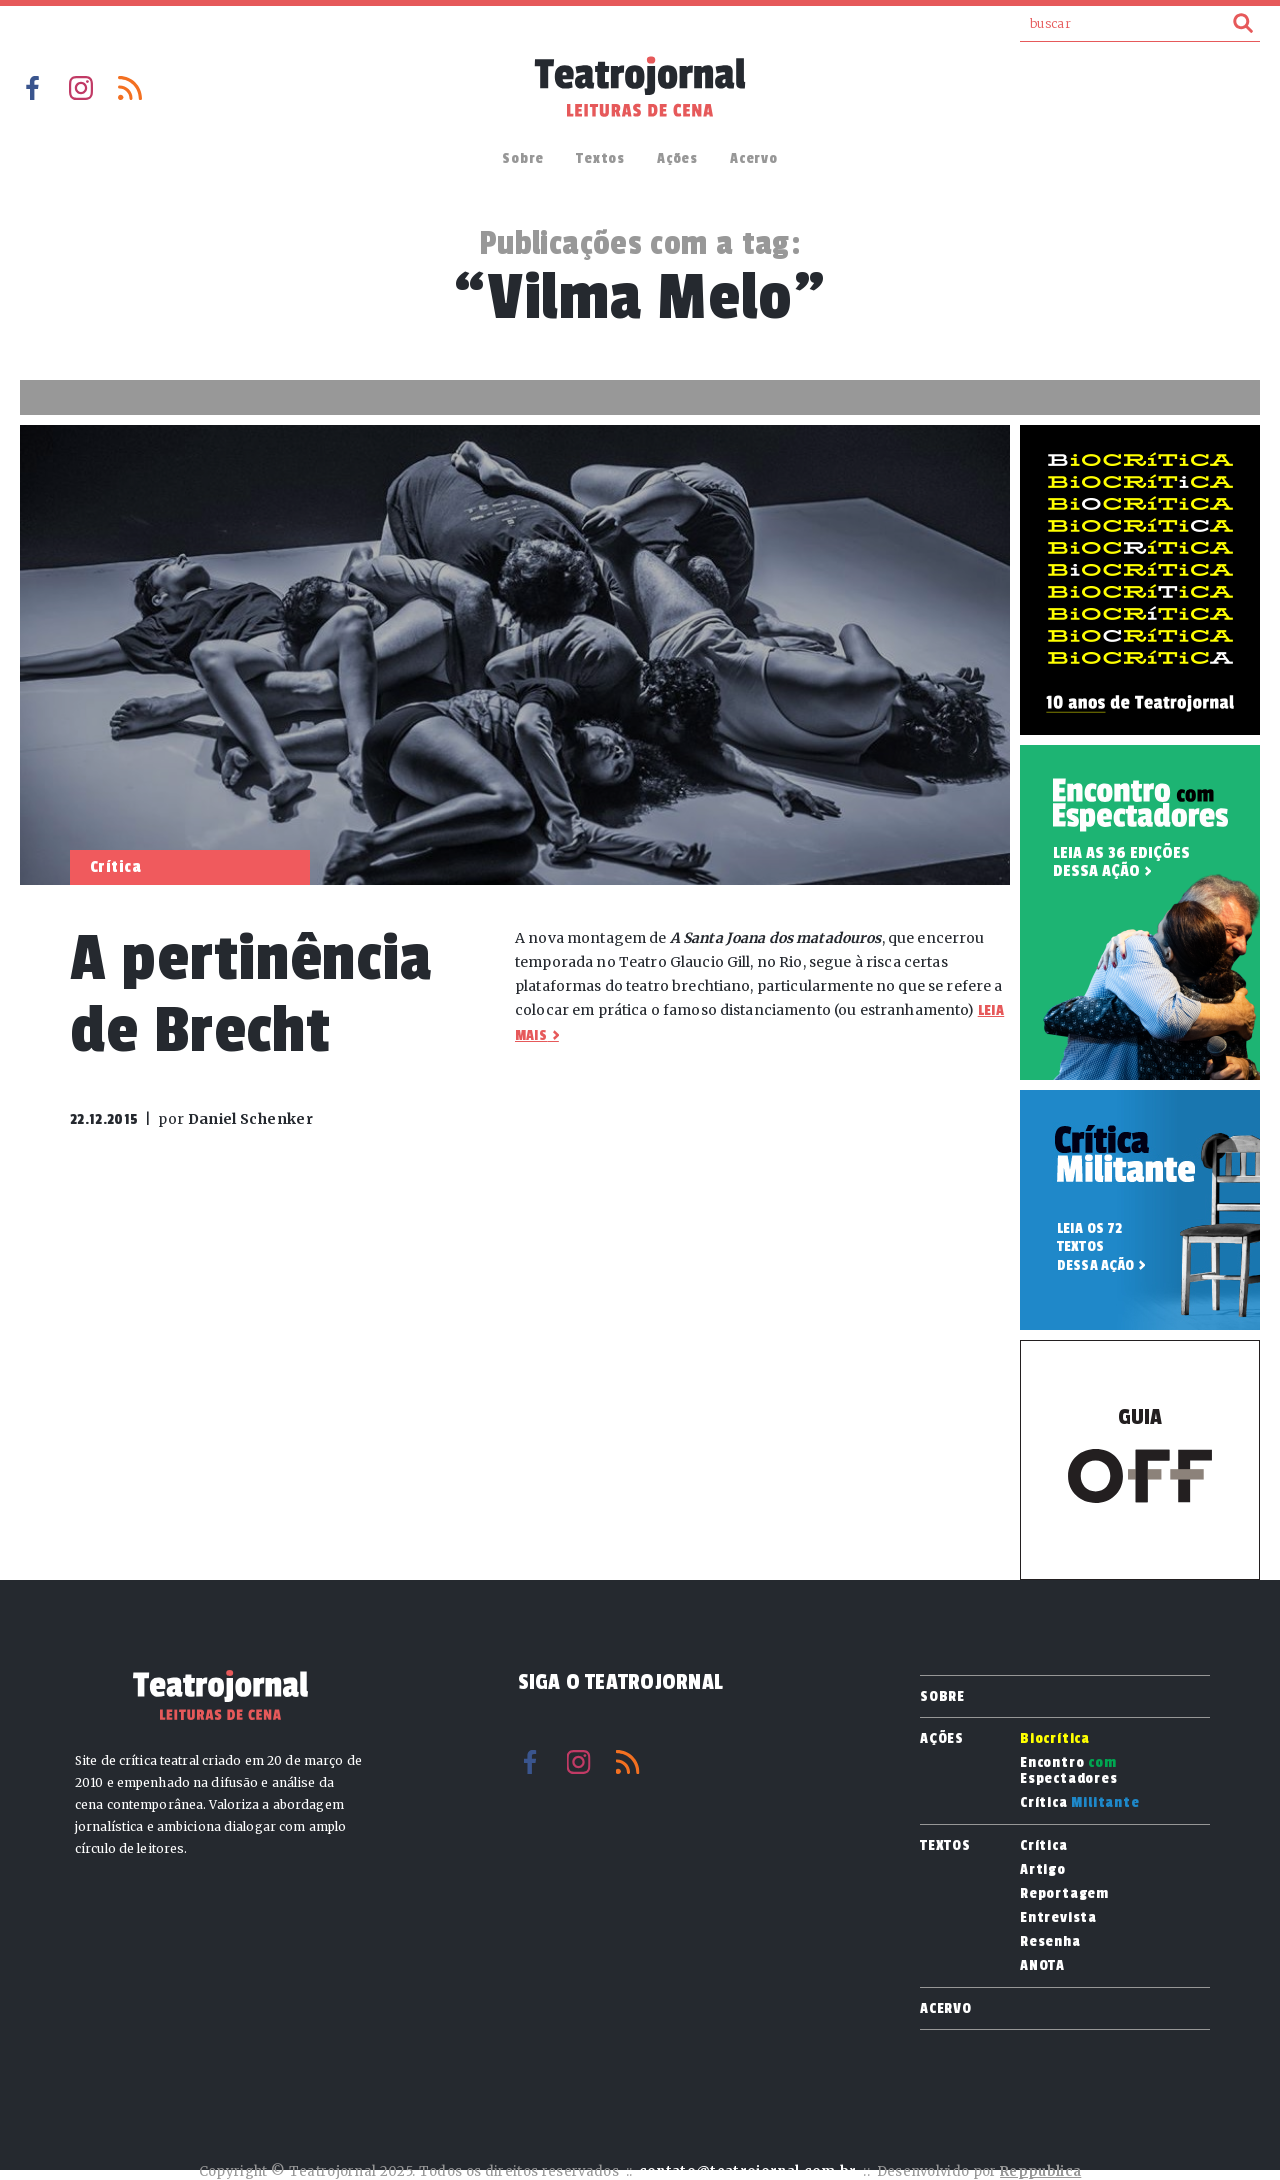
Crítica (1080, 1803)
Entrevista (1058, 1918)
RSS (130, 88)
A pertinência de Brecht (250, 994)
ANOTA (1042, 1966)
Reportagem (1064, 1894)
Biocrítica (1055, 1739)
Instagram (81, 88)
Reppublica (1040, 2171)
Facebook (32, 88)
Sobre (523, 158)
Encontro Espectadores (1069, 1771)
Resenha (1050, 1942)
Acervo (754, 158)
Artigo (1043, 1870)
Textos (600, 158)
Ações (677, 158)
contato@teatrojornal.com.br (748, 2171)
